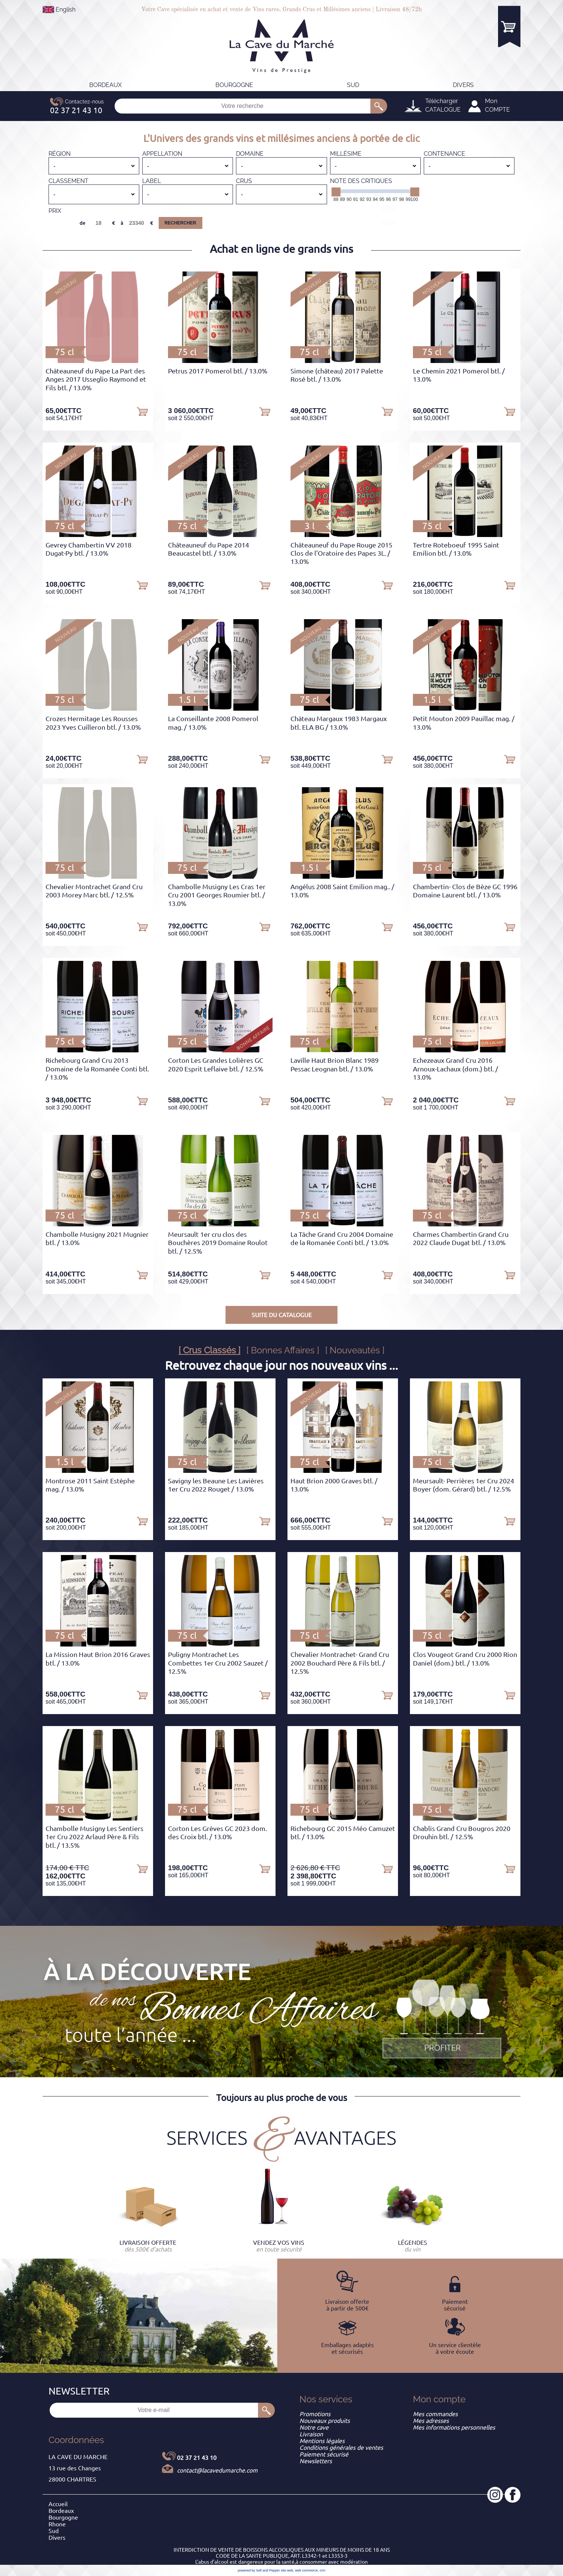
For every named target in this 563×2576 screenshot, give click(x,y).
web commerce (306, 2570)
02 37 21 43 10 (197, 2457)
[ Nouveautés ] (355, 1350)
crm (322, 2570)
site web (287, 2570)
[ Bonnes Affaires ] (282, 1350)
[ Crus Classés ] (209, 1350)
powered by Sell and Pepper (259, 2570)
